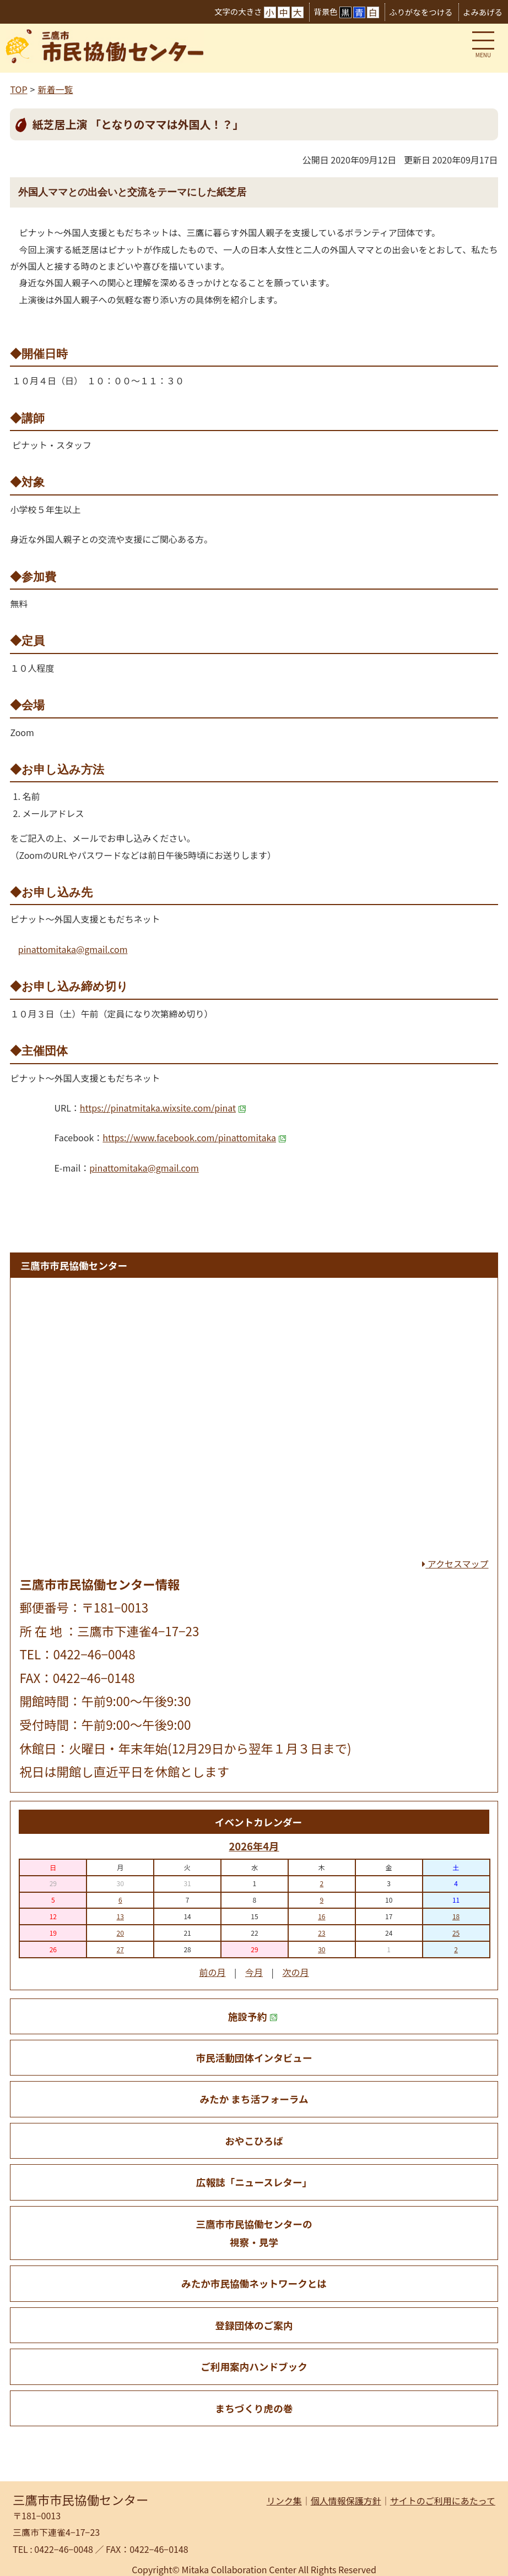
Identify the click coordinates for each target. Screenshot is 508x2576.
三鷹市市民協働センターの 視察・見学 (254, 2233)
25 (456, 1932)
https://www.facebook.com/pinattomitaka (194, 1137)
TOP (18, 89)
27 (120, 1949)
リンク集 (284, 2500)
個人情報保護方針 (346, 2500)
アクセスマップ (455, 1563)
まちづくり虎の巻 (254, 2408)
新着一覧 (55, 89)
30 (321, 1949)
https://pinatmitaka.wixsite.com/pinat (163, 1107)
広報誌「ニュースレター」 (254, 2182)
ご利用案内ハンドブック (254, 2366)
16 (321, 1916)
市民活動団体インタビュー (254, 2058)
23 (321, 1932)
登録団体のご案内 (254, 2325)
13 (120, 1916)
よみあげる (482, 12)
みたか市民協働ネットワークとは (254, 2283)
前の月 (212, 1972)
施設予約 (253, 2016)
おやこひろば (254, 2141)
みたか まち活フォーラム (253, 2099)
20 (120, 1932)
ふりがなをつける (420, 12)
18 (456, 1916)
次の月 (296, 1972)
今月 (254, 1972)
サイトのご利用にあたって (442, 2500)
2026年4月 (254, 1846)
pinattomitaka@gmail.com (73, 949)
